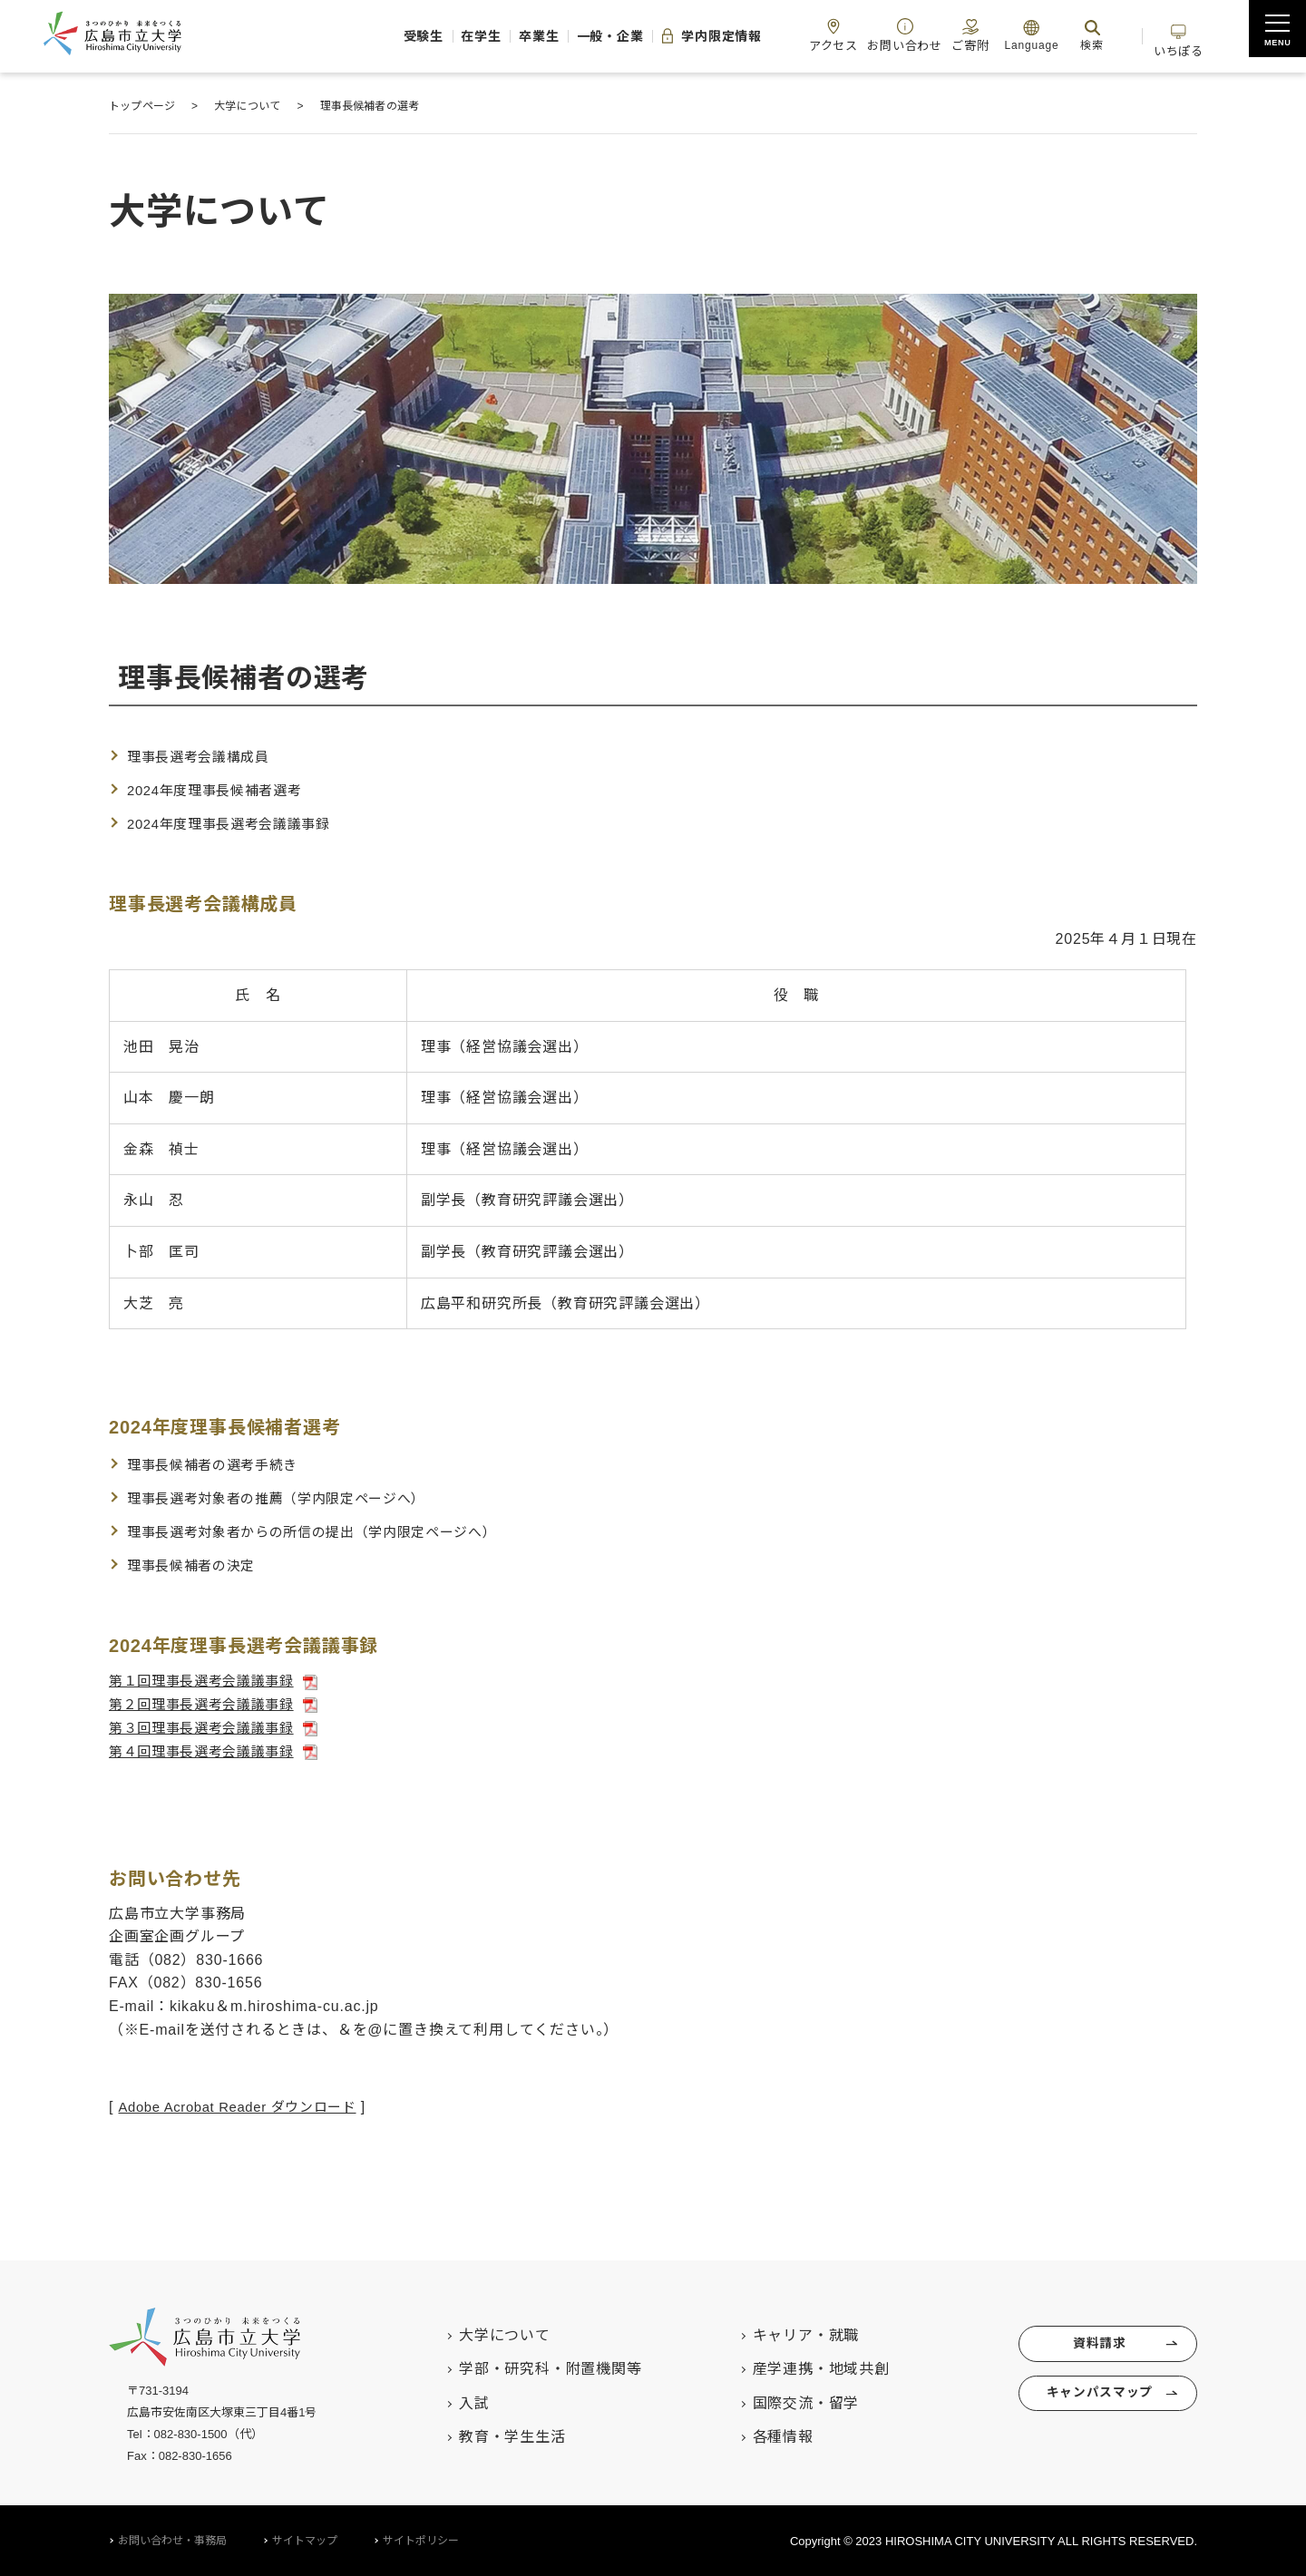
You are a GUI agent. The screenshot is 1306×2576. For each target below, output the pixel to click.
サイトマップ (304, 2538)
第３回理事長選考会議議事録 (208, 1726)
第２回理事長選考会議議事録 (208, 1703)
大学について (485, 2333)
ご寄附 (947, 35)
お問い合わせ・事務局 (172, 2538)
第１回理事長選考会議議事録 (208, 1679)
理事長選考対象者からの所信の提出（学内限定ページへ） (325, 1531)
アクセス (793, 35)
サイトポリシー (421, 2538)
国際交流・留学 (786, 2401)
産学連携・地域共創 (801, 2367)
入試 (454, 2401)
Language (1013, 35)
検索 (1074, 35)
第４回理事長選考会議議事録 (208, 1749)
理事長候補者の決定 (195, 1563)
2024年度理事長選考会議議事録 (236, 823)
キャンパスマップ (1096, 2400)
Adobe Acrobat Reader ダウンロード (246, 2105)
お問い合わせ (873, 35)
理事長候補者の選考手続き (218, 1465)
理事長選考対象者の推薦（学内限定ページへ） (287, 1497)
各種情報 (763, 2435)
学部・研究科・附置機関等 (530, 2367)
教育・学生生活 (492, 2435)
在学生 (391, 36)
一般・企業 (543, 36)
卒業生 (461, 36)
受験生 (322, 36)
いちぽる (1174, 35)
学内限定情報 (657, 36)
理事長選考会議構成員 (203, 756)
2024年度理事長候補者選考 (221, 790)
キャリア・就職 (786, 2333)
